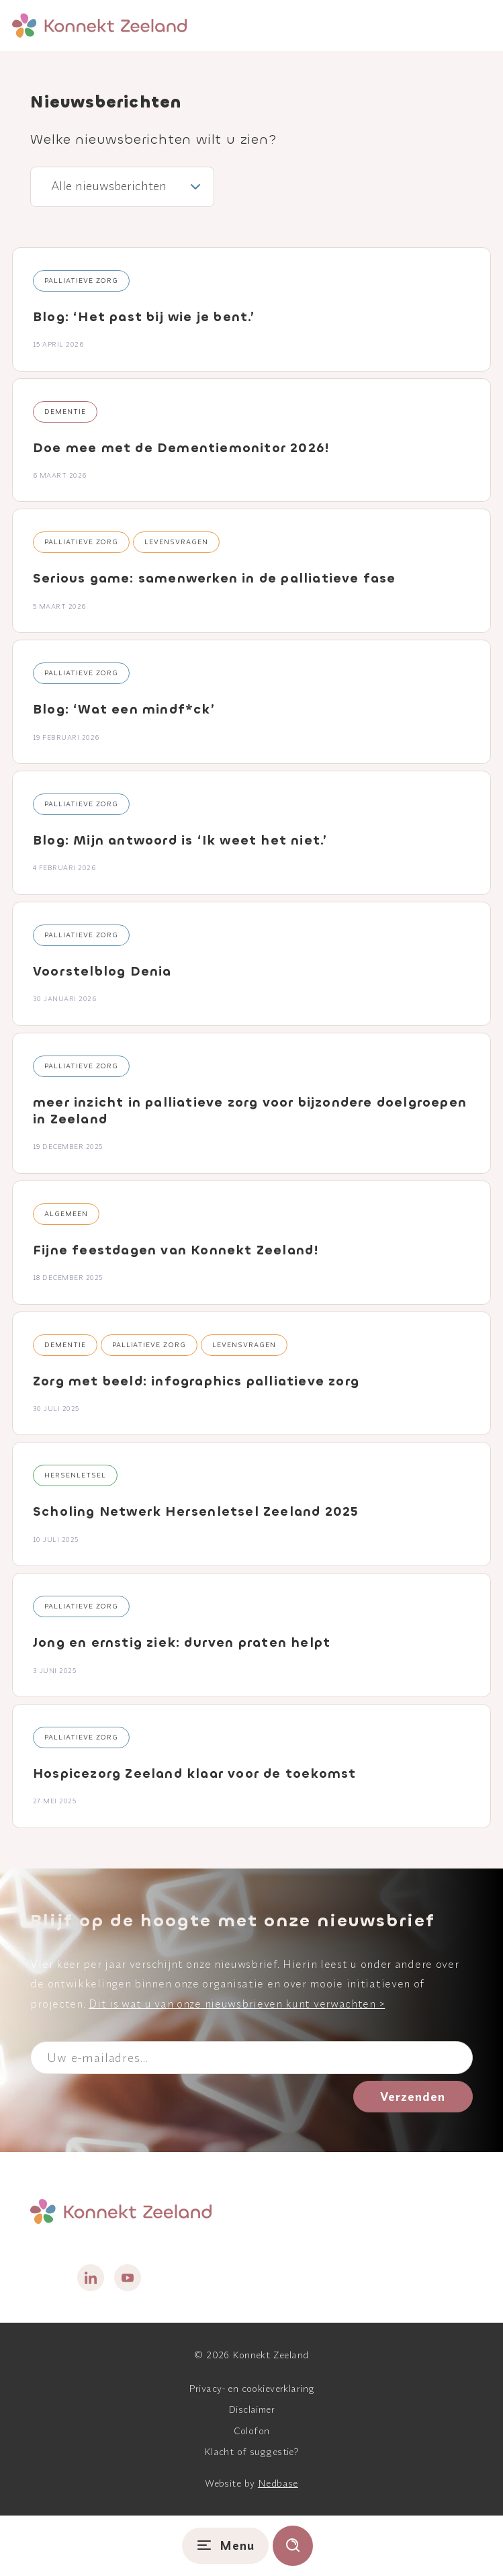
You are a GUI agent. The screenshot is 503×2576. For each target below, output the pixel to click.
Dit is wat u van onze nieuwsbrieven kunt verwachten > (237, 2003)
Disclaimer (251, 2409)
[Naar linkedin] (90, 2277)
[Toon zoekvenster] (293, 2546)
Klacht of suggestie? (251, 2452)
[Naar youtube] (127, 2277)
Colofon (252, 2431)
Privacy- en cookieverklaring (252, 2388)
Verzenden (412, 2096)
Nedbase (278, 2483)
